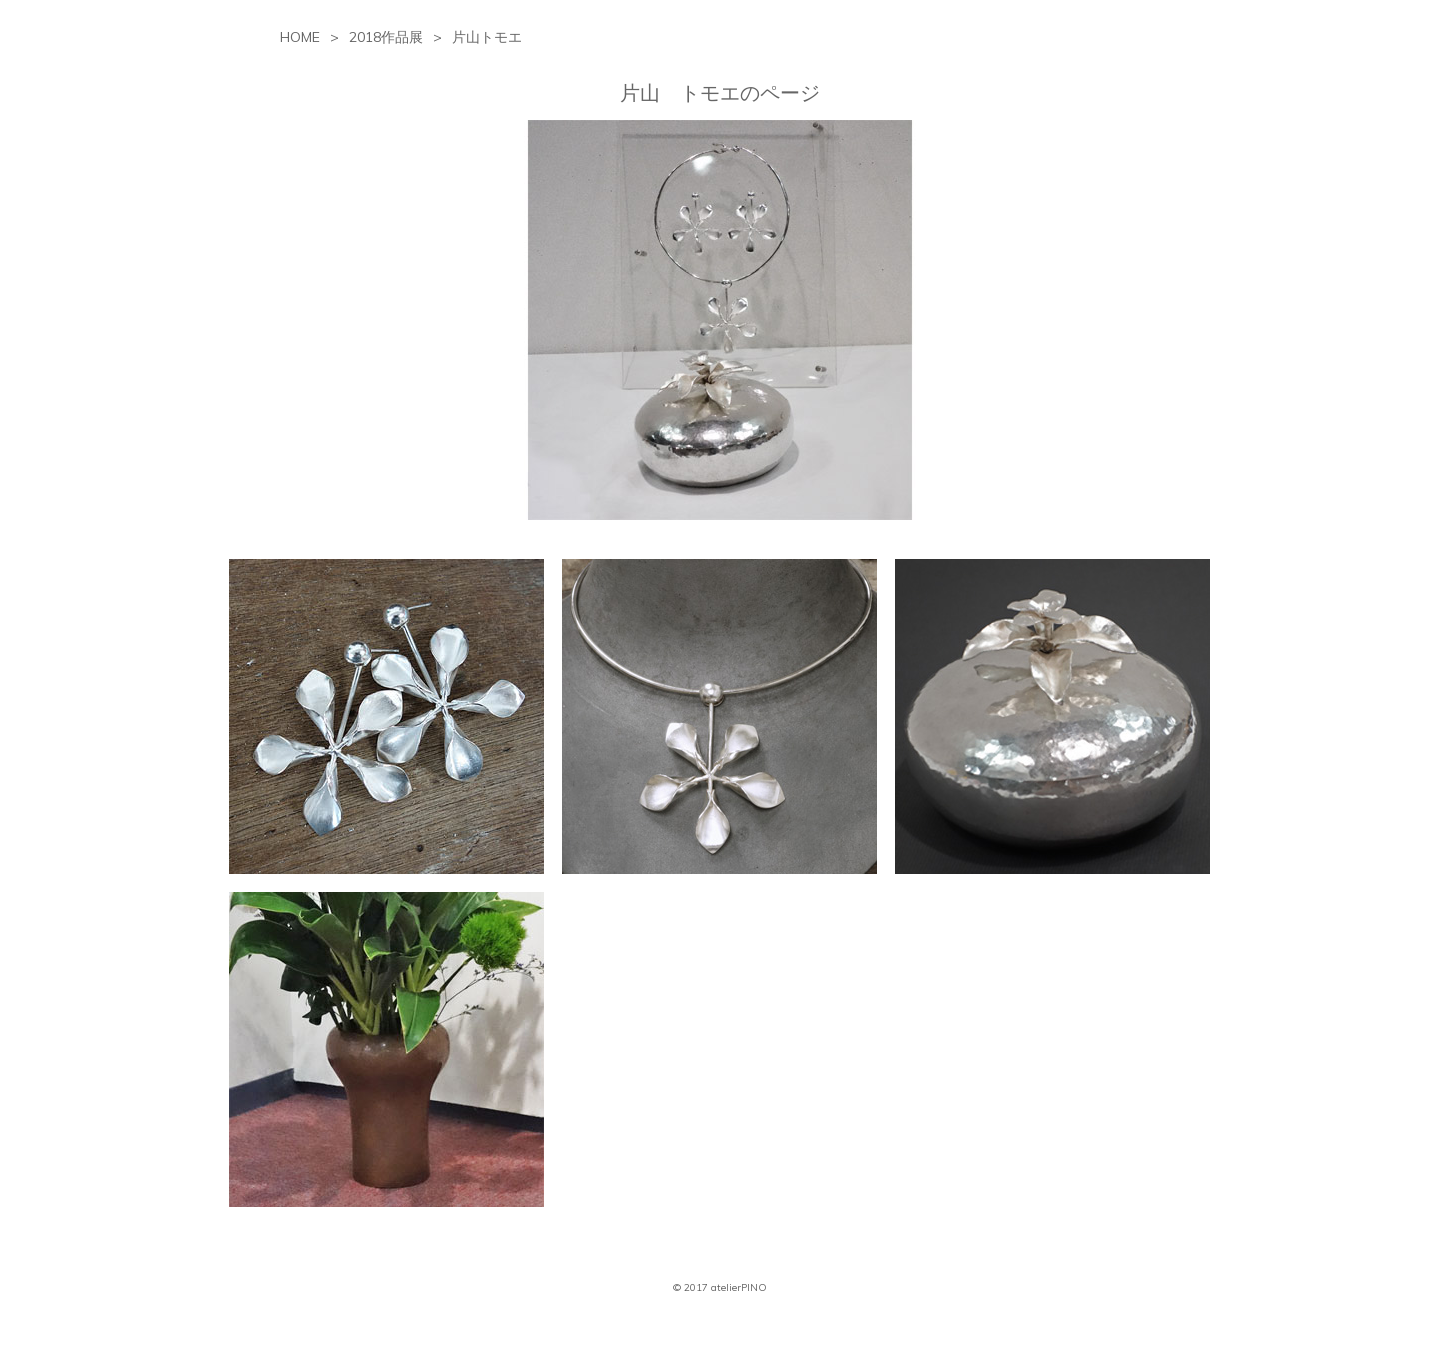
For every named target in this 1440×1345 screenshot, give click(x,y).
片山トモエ (487, 37)
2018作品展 (386, 37)
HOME (300, 37)
